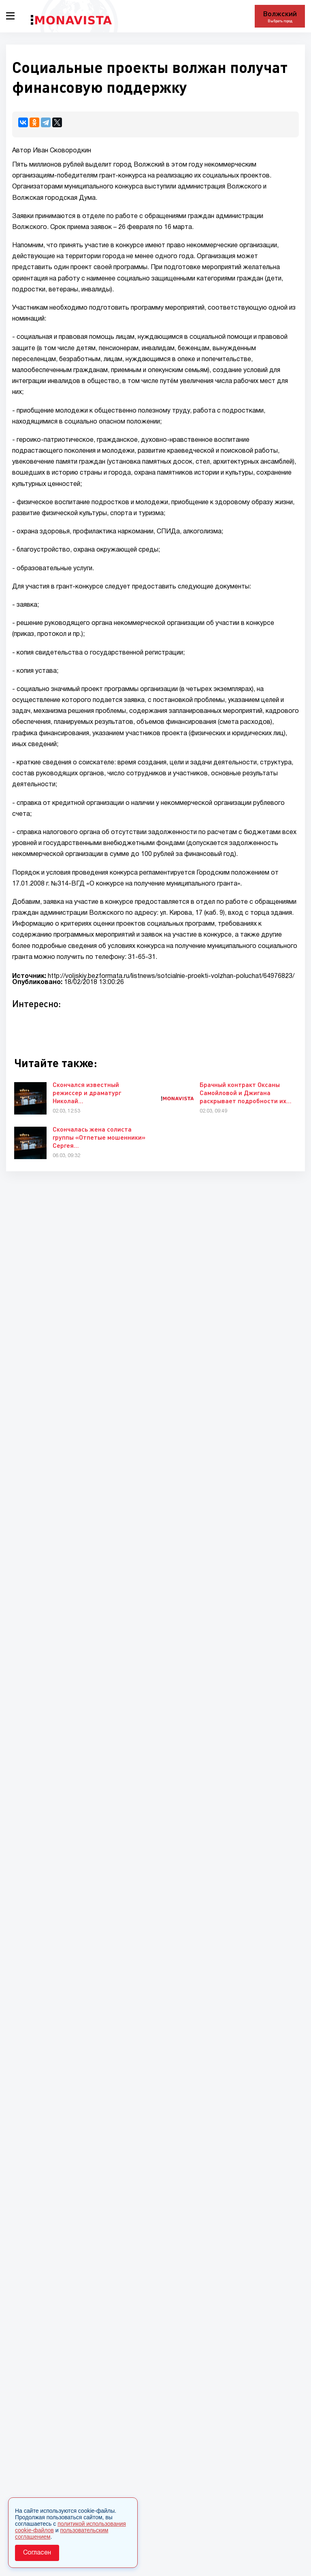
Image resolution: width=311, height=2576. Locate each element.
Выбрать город (280, 21)
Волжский (280, 13)
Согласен (37, 2553)
